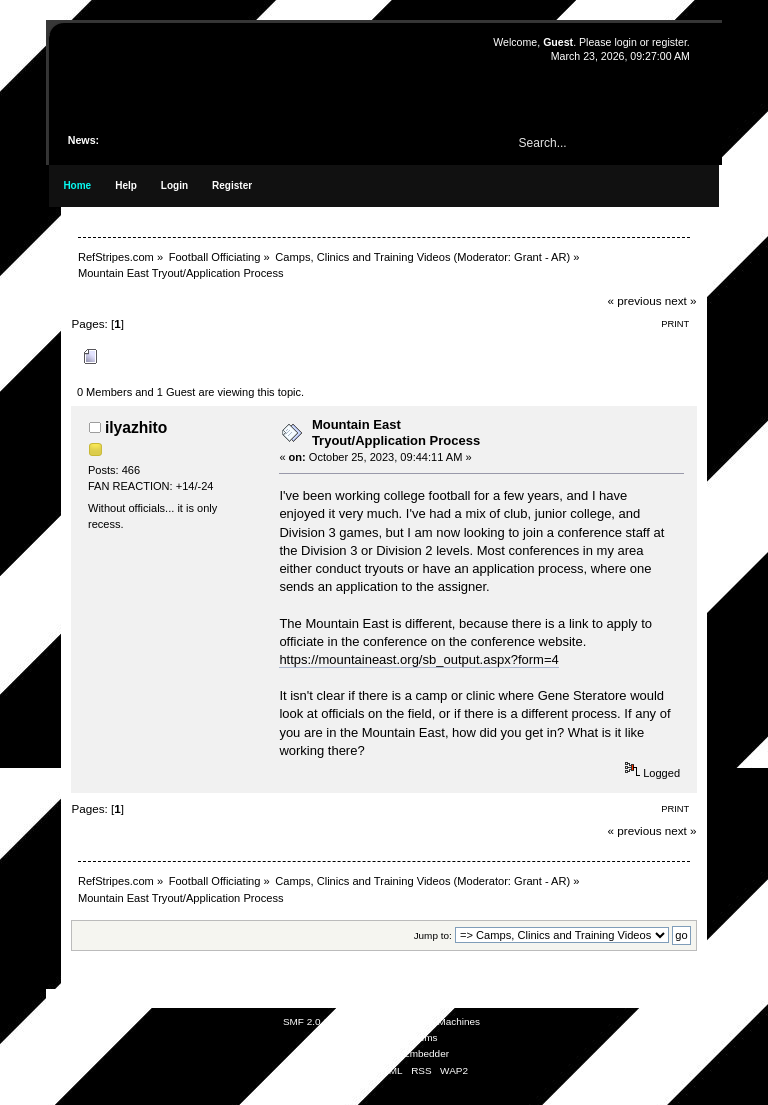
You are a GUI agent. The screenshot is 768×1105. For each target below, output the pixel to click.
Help (126, 185)
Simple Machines (442, 1021)
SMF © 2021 (371, 1021)
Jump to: (433, 935)
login (625, 42)
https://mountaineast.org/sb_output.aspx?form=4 (418, 659)
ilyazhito (136, 427)
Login (174, 185)
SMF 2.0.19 (309, 1021)
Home (77, 185)
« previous (635, 300)
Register (232, 185)
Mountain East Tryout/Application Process (396, 432)
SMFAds (345, 1037)
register (669, 42)
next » (681, 300)
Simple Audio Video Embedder (381, 1053)
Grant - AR (540, 257)
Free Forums (408, 1037)
